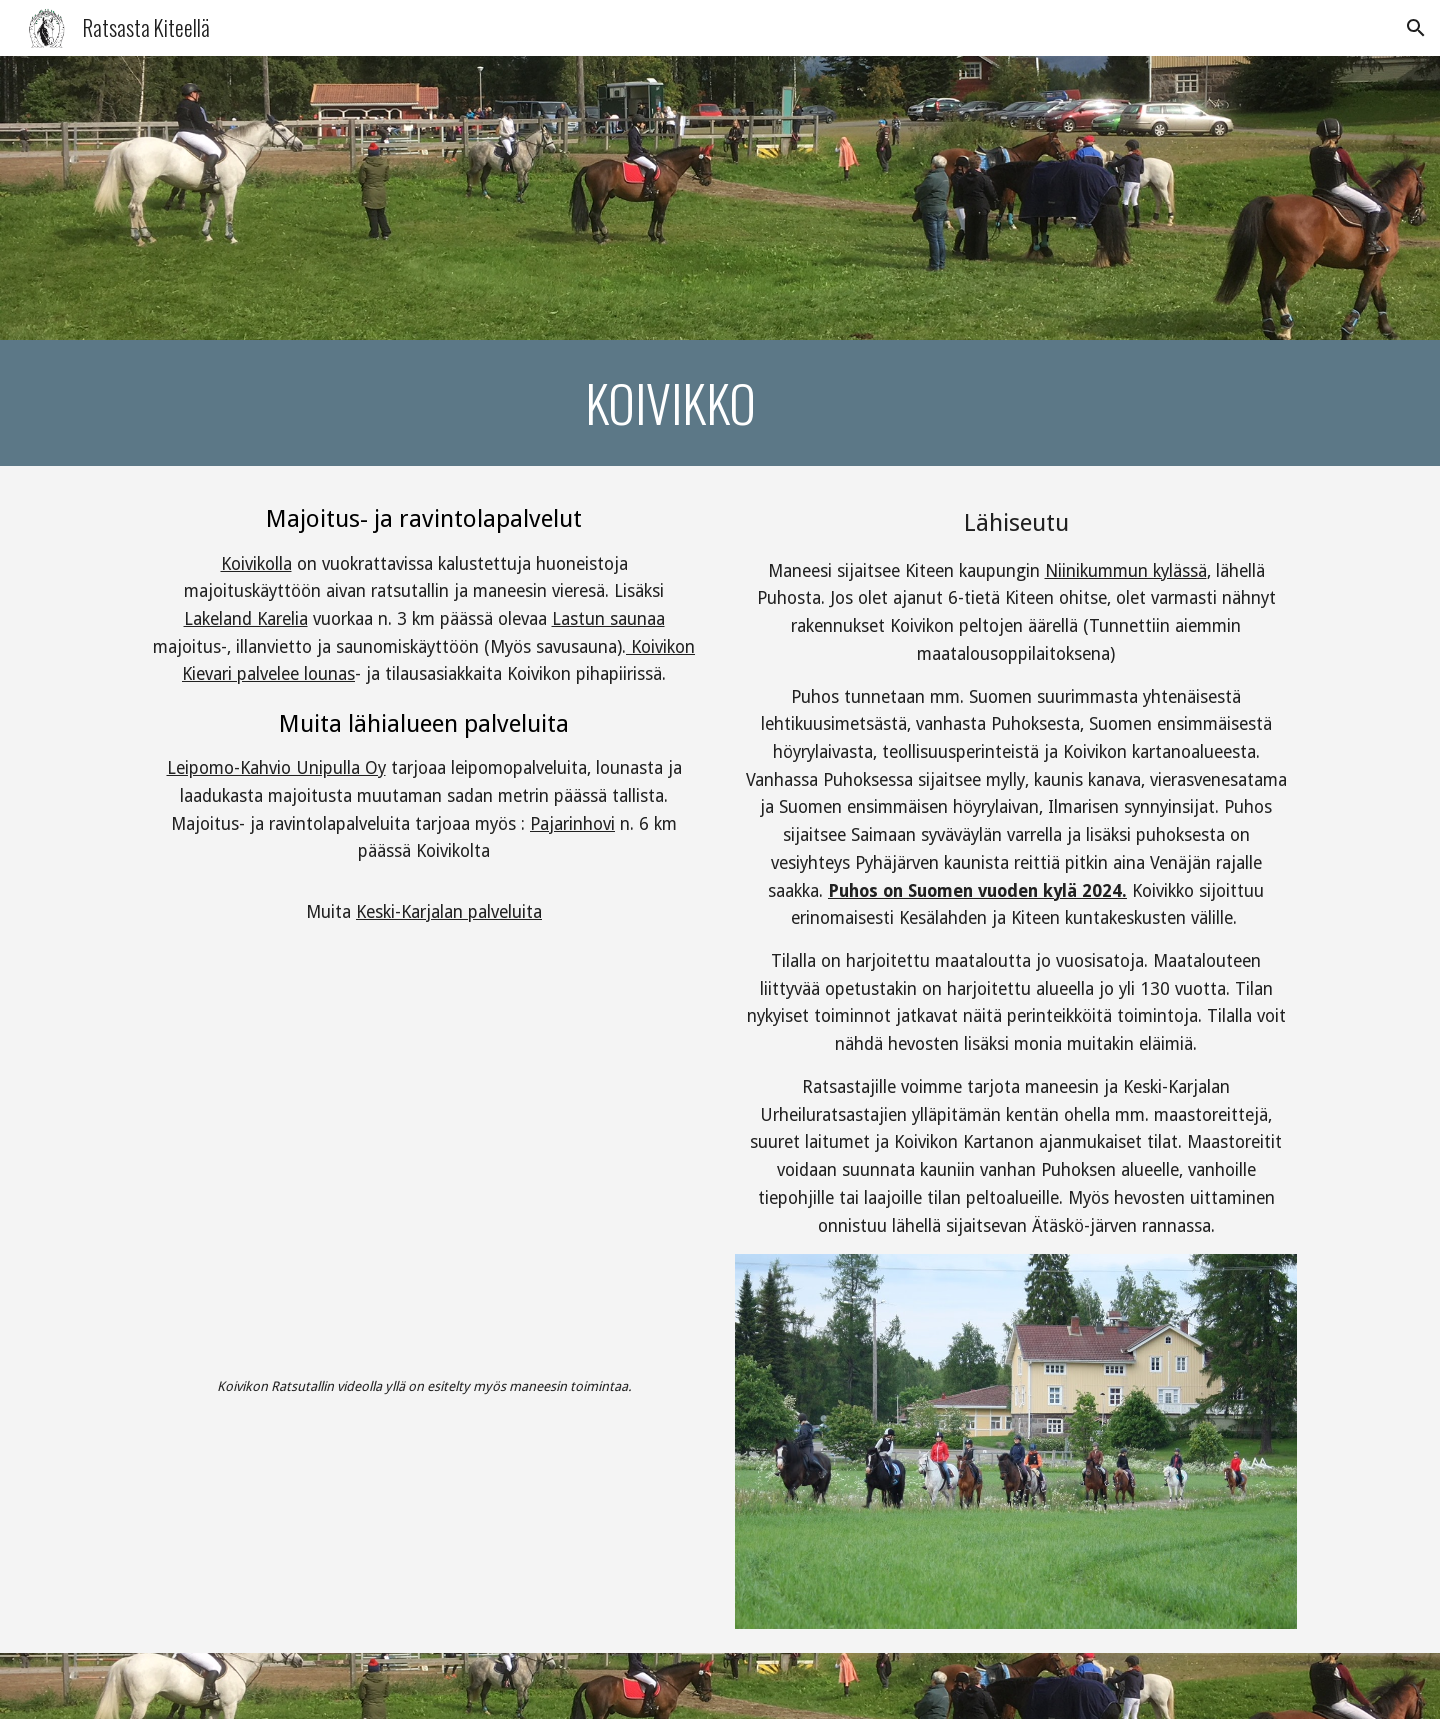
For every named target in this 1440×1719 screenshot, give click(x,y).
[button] (1416, 28)
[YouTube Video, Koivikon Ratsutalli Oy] (424, 1168)
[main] (670, 403)
